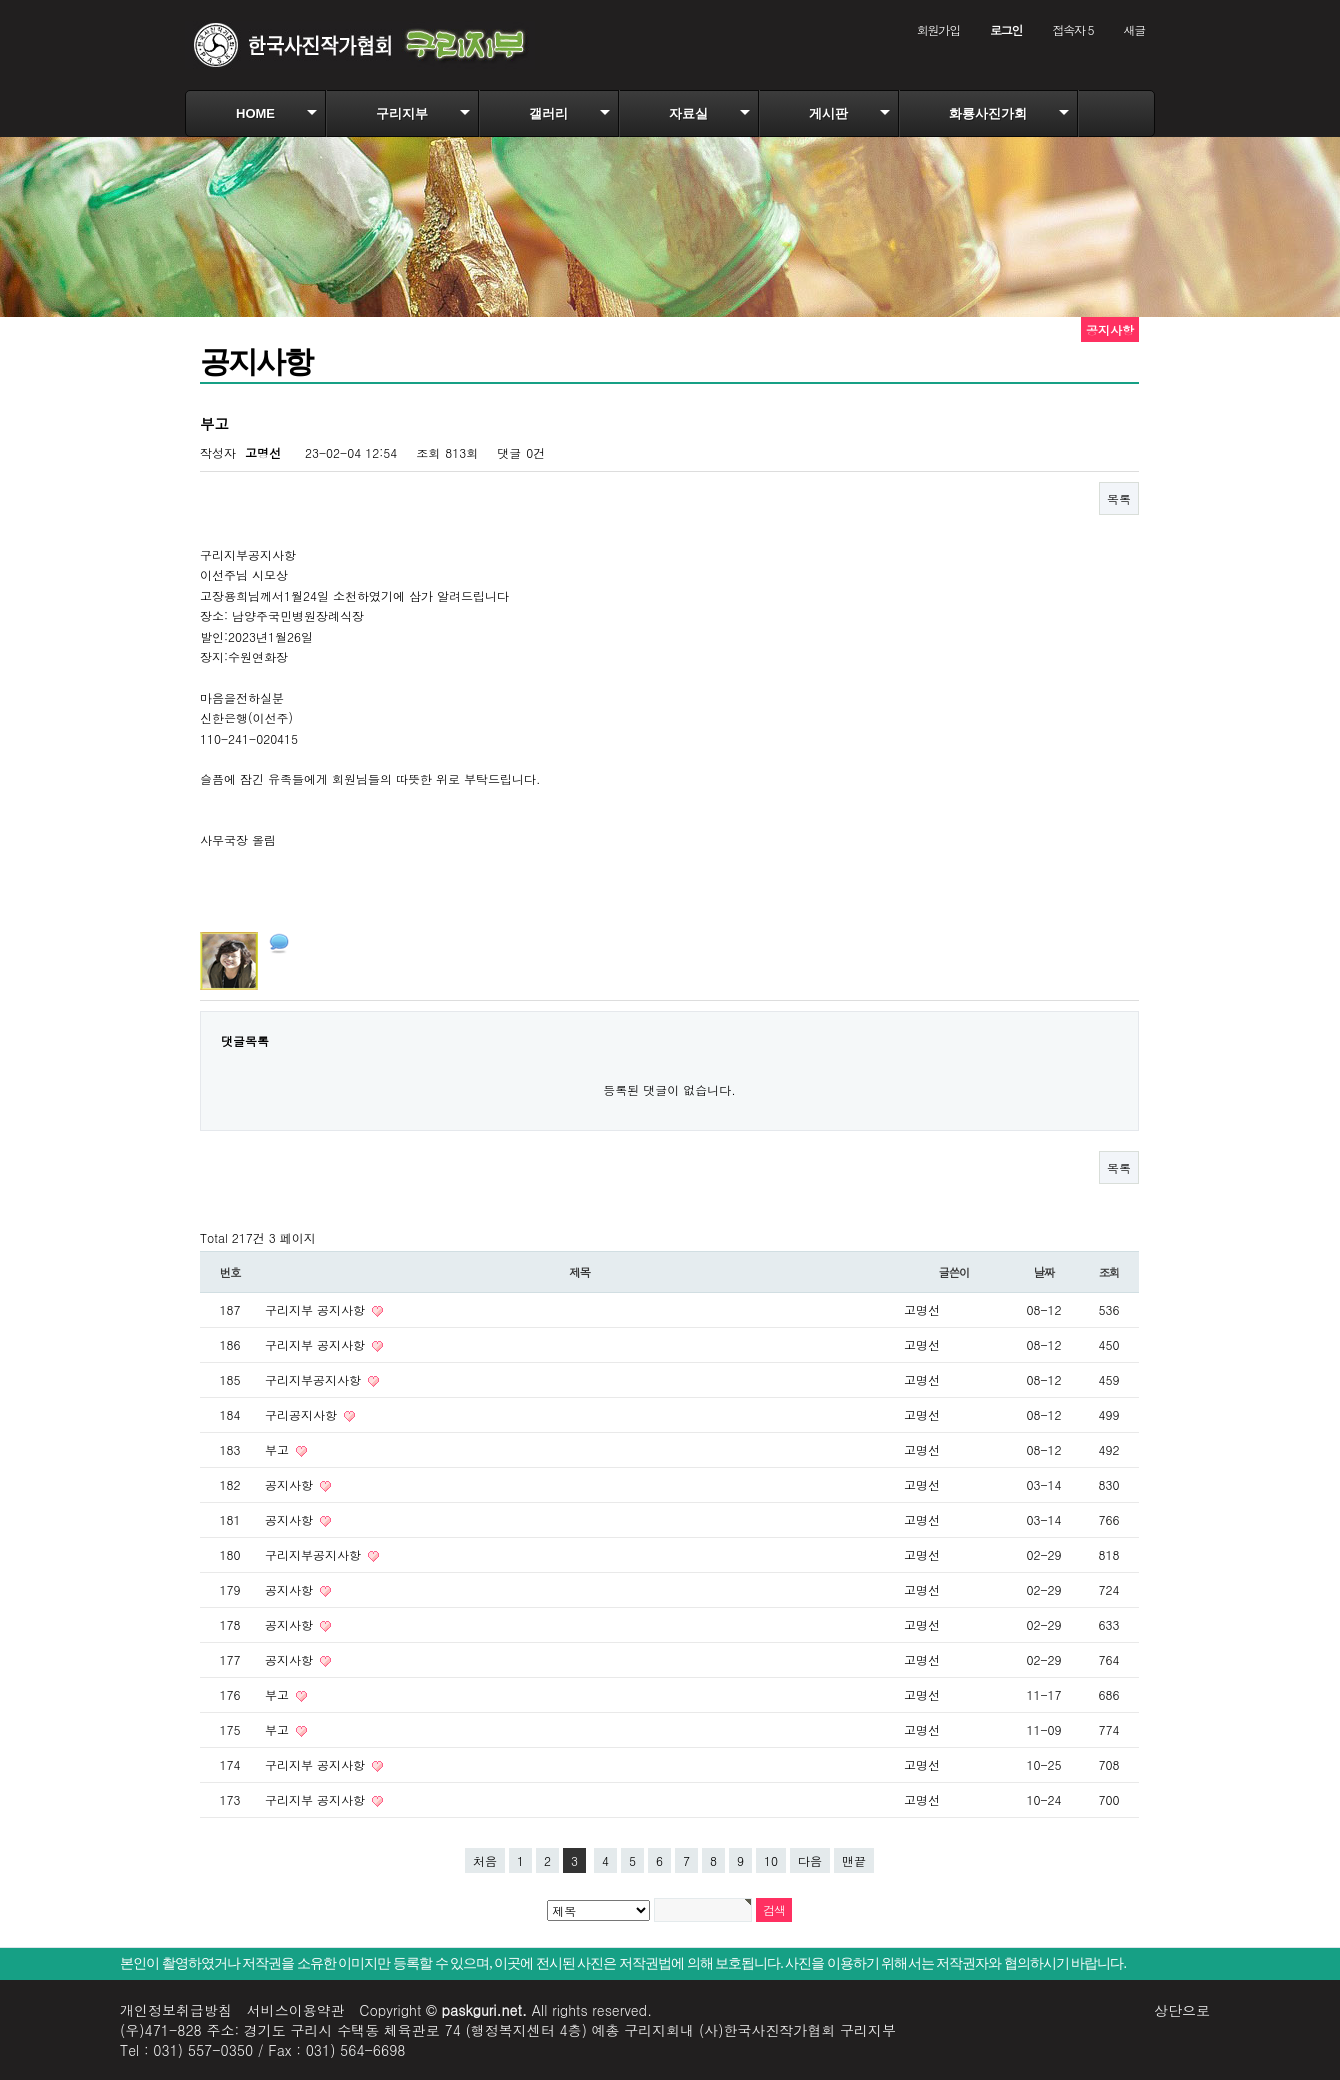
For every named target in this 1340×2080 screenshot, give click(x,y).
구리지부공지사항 (315, 1379)
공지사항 (291, 1484)
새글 (1134, 29)
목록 (1119, 498)
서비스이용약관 (296, 2010)
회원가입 (938, 29)
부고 (279, 1449)
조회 (1109, 1272)
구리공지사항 (303, 1414)
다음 (810, 1860)
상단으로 (1182, 2010)
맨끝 (854, 1860)
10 (771, 1860)
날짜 (1044, 1272)
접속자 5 (1072, 29)
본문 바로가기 (0, 0)
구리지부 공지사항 (317, 1309)
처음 (485, 1860)
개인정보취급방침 (176, 2010)
